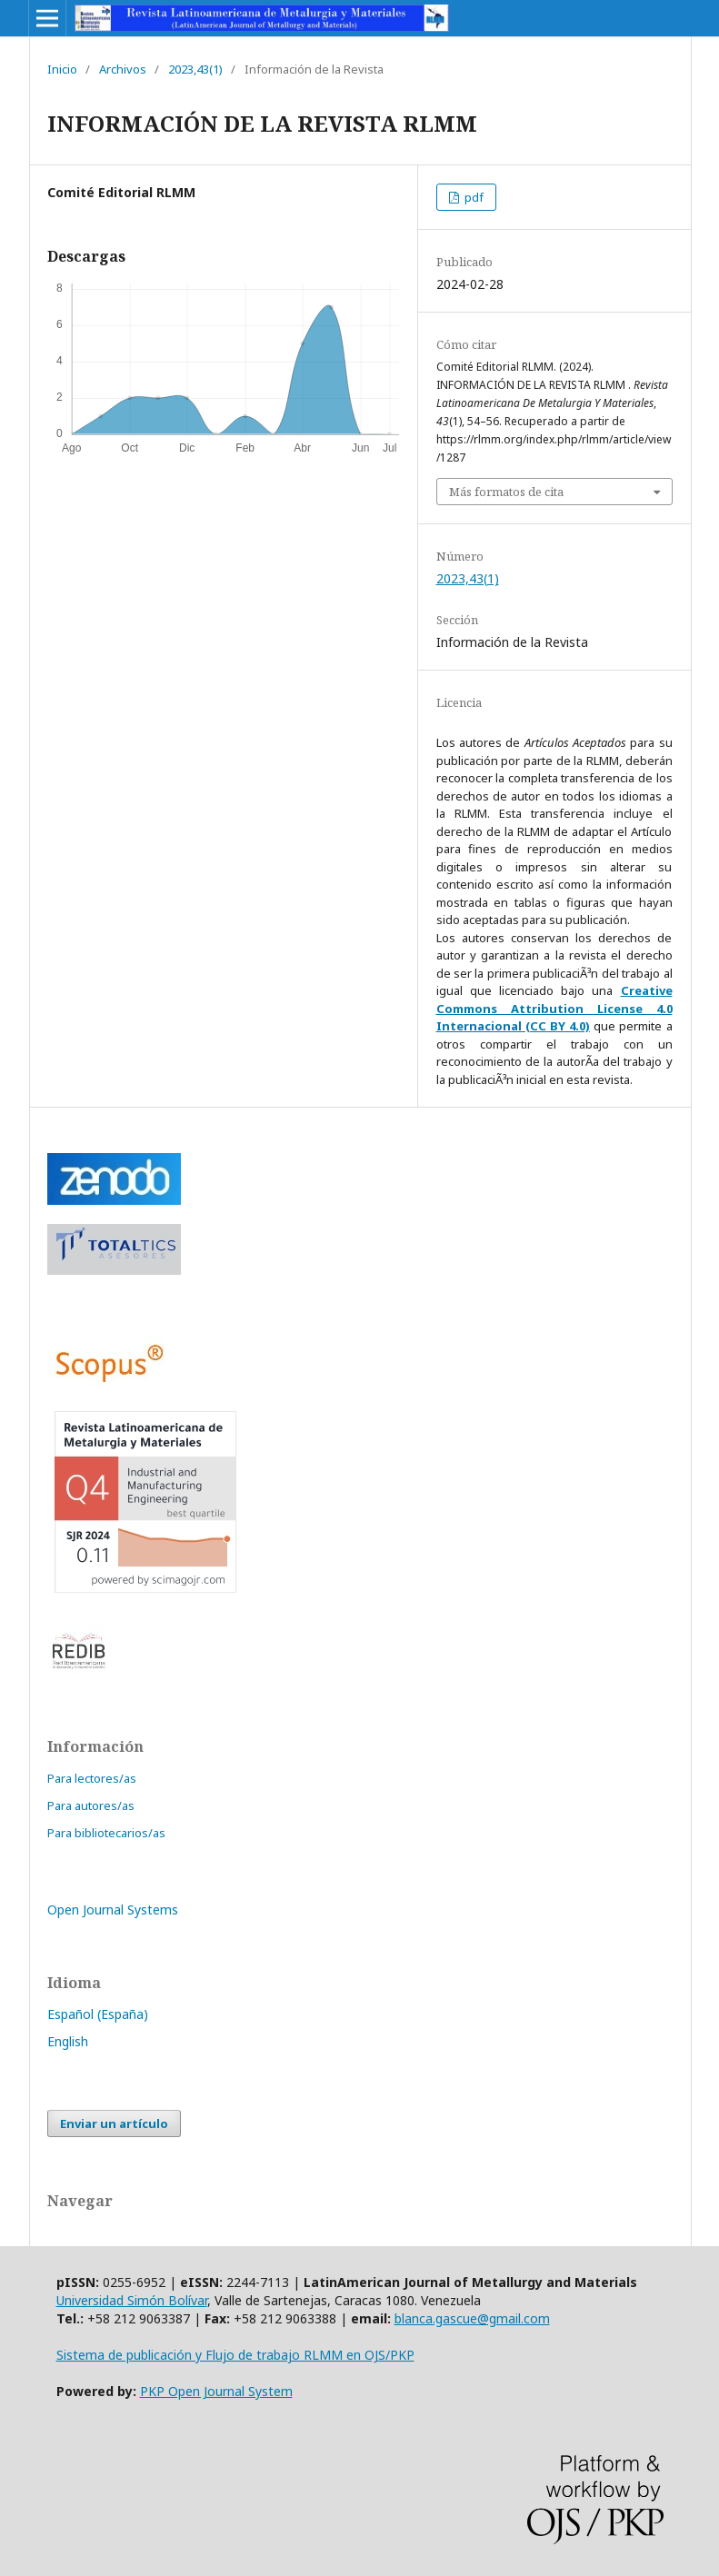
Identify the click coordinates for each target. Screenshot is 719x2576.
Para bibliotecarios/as (106, 1833)
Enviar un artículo (114, 2123)
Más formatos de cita (506, 491)
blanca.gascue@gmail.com (472, 2318)
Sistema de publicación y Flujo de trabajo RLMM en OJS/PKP (235, 2354)
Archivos (122, 69)
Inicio (62, 69)
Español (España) (97, 2014)
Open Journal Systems (112, 1909)
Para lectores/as (91, 1778)
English (67, 2041)
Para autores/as (91, 1805)
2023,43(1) (195, 69)
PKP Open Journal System (216, 2391)
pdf (473, 197)
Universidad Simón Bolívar (131, 2300)
